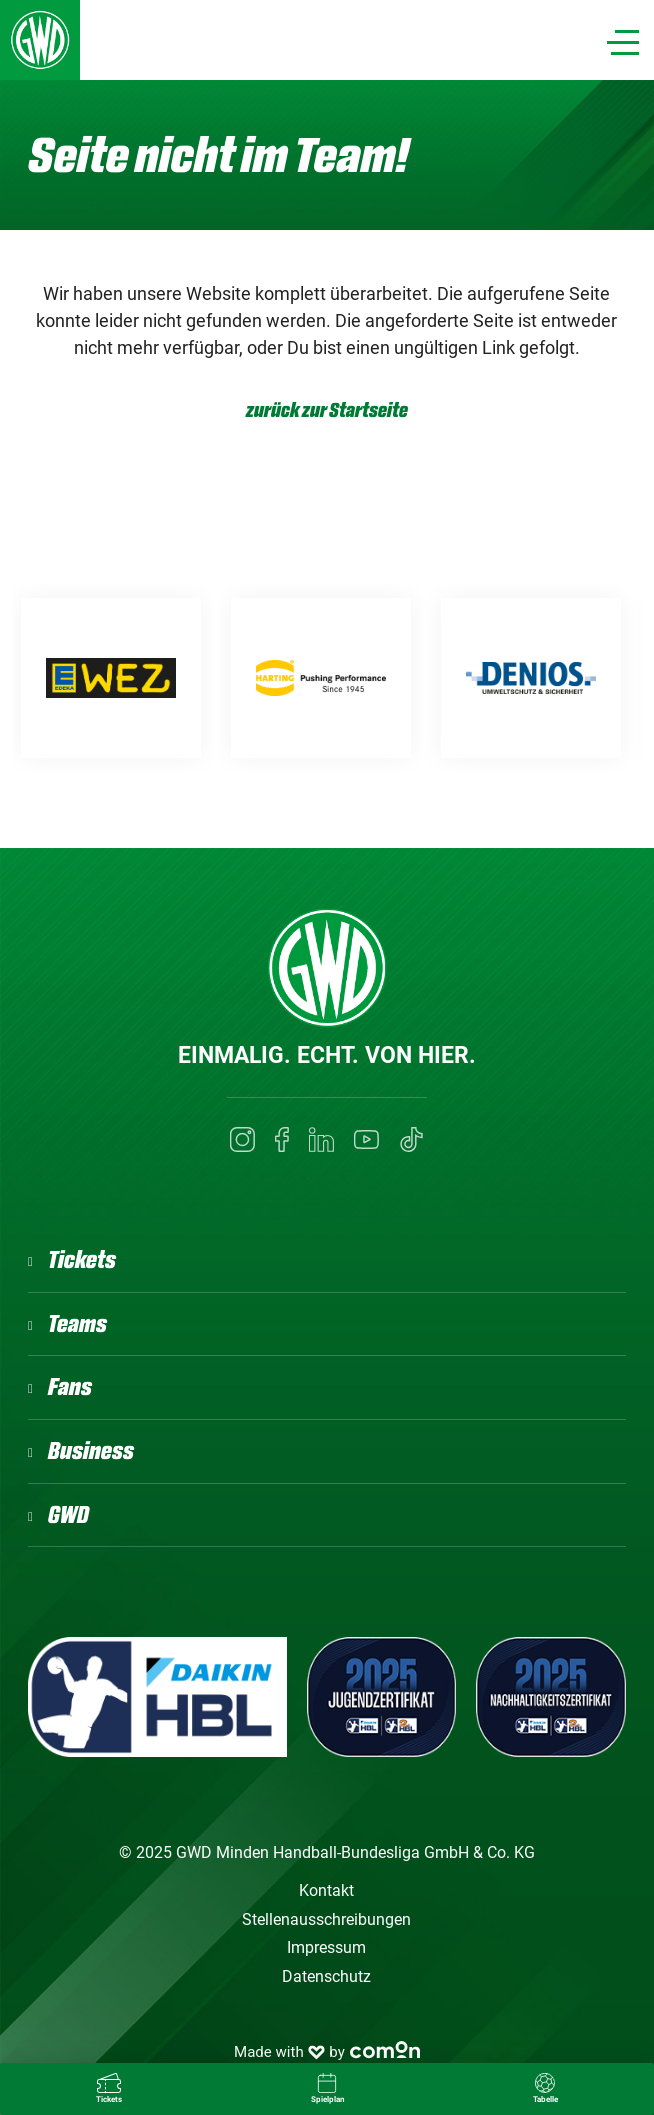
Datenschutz (326, 1976)
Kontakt (326, 1890)
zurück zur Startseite (327, 410)
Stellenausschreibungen (326, 1919)
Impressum (326, 1947)
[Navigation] (623, 42)
